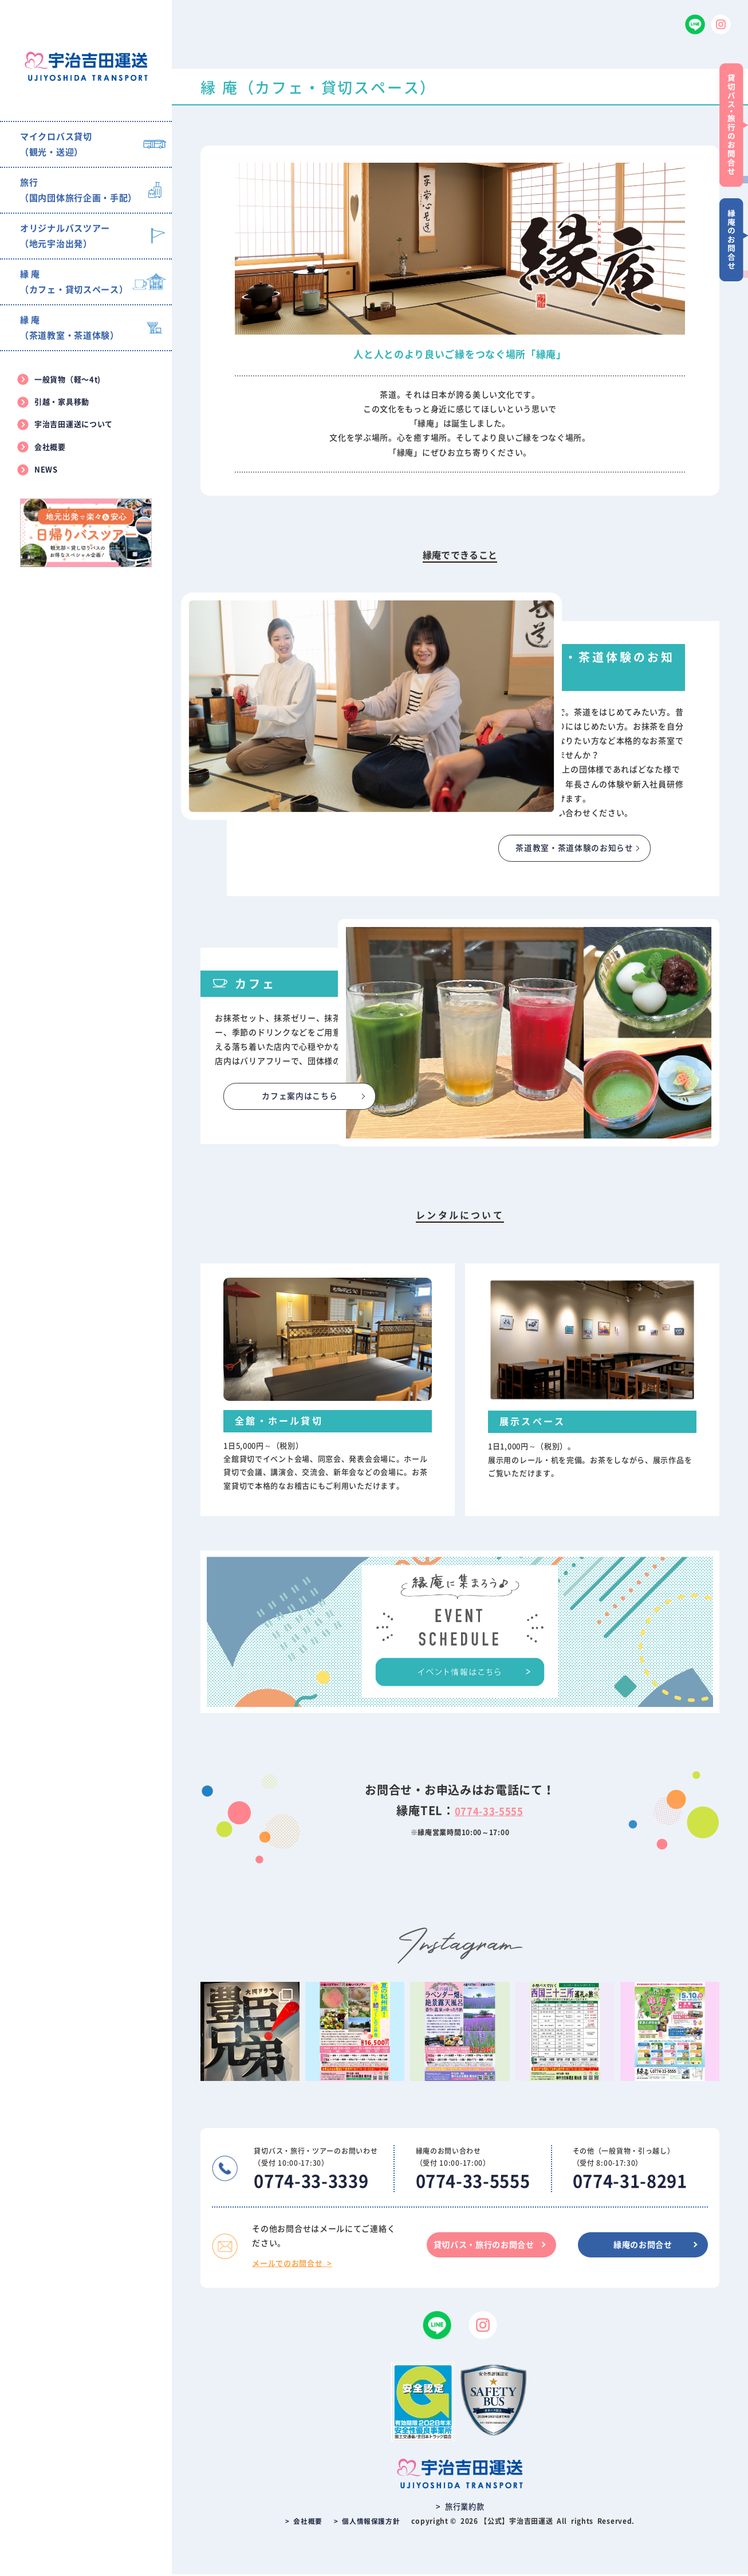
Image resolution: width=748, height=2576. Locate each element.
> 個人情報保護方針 (367, 2522)
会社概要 (50, 447)
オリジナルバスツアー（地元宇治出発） (65, 236)
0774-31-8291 (629, 2183)
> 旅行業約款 (460, 2508)
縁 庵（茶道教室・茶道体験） (69, 328)
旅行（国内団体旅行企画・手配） (78, 190)
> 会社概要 (303, 2522)
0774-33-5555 (488, 1812)
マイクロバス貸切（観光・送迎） (56, 144)
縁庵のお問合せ (638, 2246)
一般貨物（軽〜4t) (67, 379)
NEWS (46, 469)
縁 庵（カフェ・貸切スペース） (74, 282)
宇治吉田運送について (73, 424)
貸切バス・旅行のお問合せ (471, 2246)
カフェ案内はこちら (304, 1097)
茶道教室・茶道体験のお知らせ (579, 848)
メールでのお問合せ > (292, 2265)
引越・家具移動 (61, 402)
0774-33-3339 (314, 2183)
